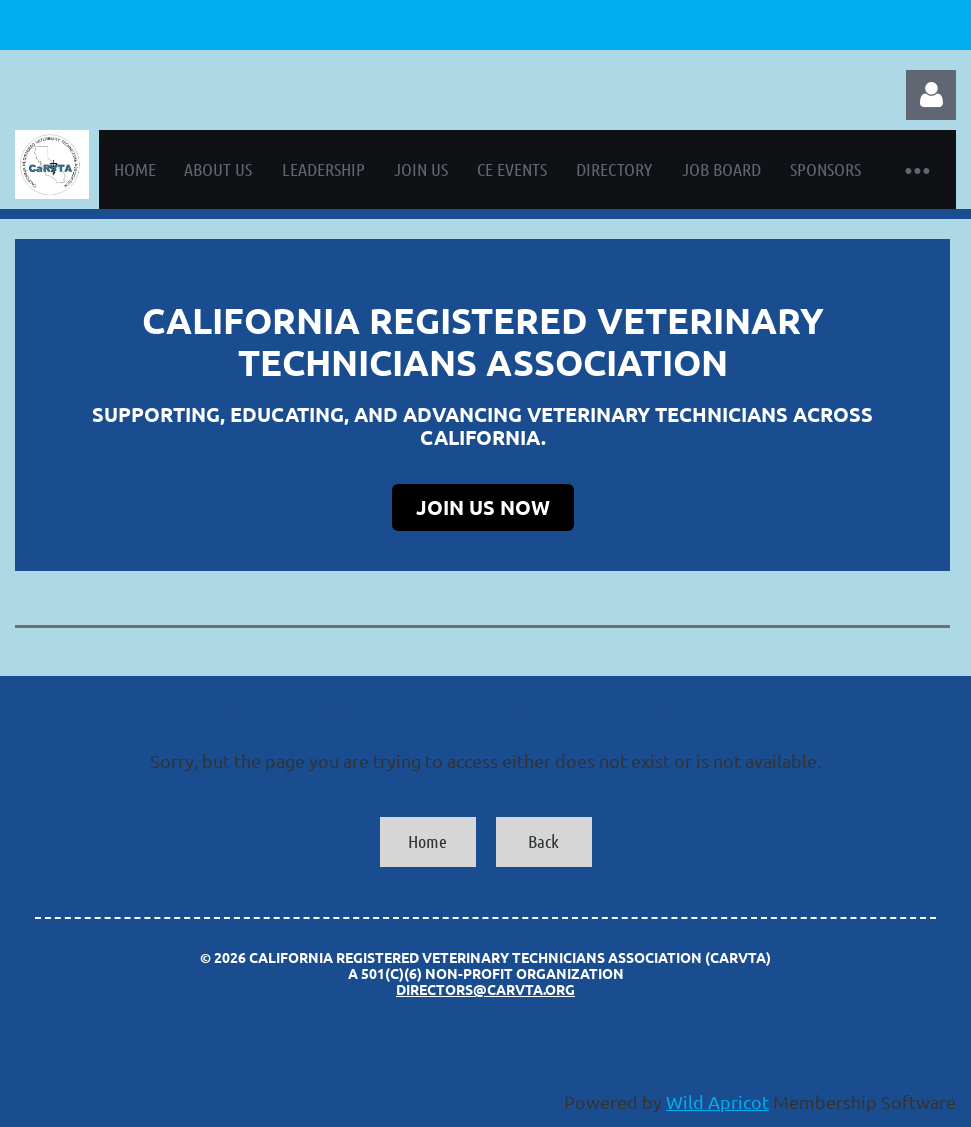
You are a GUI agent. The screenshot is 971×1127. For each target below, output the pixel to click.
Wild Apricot (717, 1101)
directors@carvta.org (485, 989)
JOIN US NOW (483, 507)
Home (427, 841)
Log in (931, 95)
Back (543, 841)
